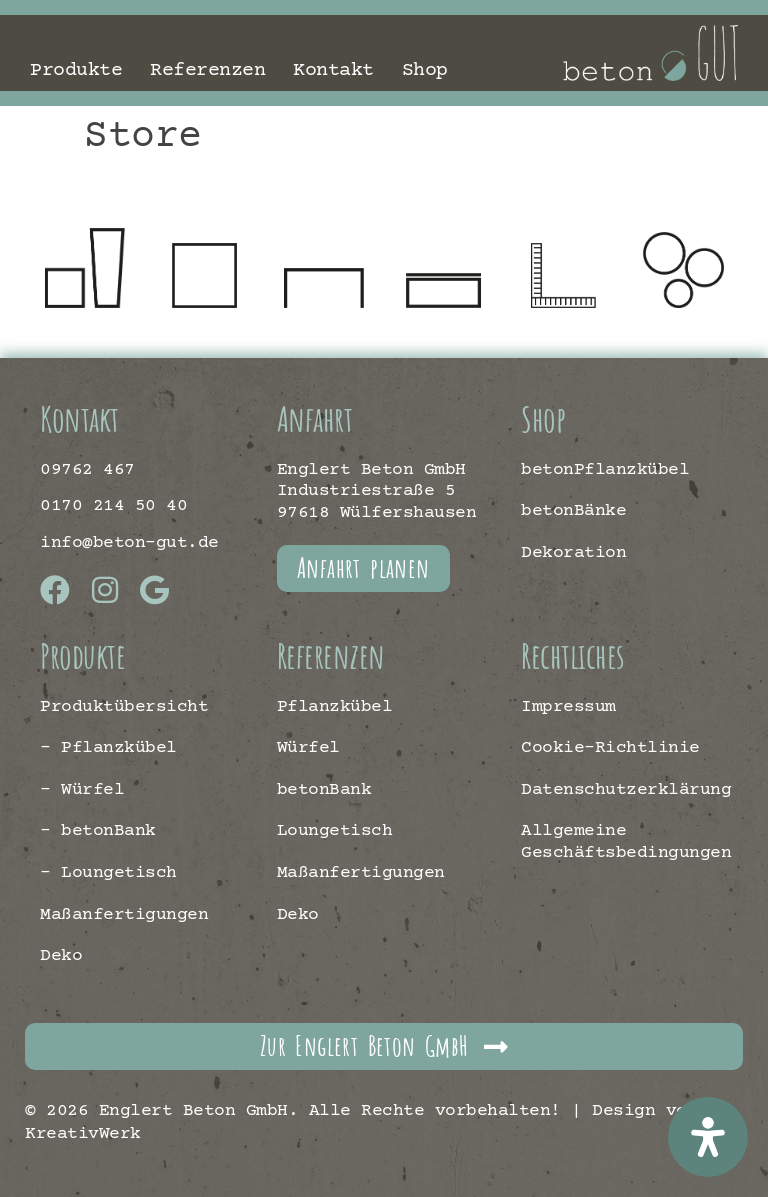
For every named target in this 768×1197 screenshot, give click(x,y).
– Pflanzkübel (108, 748)
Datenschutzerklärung (624, 790)
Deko (61, 956)
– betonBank (98, 831)
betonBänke (573, 511)
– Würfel (82, 790)
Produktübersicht (124, 707)
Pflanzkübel (335, 707)
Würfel (308, 748)
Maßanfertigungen (124, 915)
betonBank (324, 790)
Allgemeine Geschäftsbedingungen (624, 842)
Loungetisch (335, 831)
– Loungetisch (108, 873)
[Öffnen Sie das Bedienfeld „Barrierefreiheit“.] (708, 1137)
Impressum (568, 707)
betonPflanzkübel (605, 470)
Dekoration (573, 553)
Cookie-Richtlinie (610, 748)
